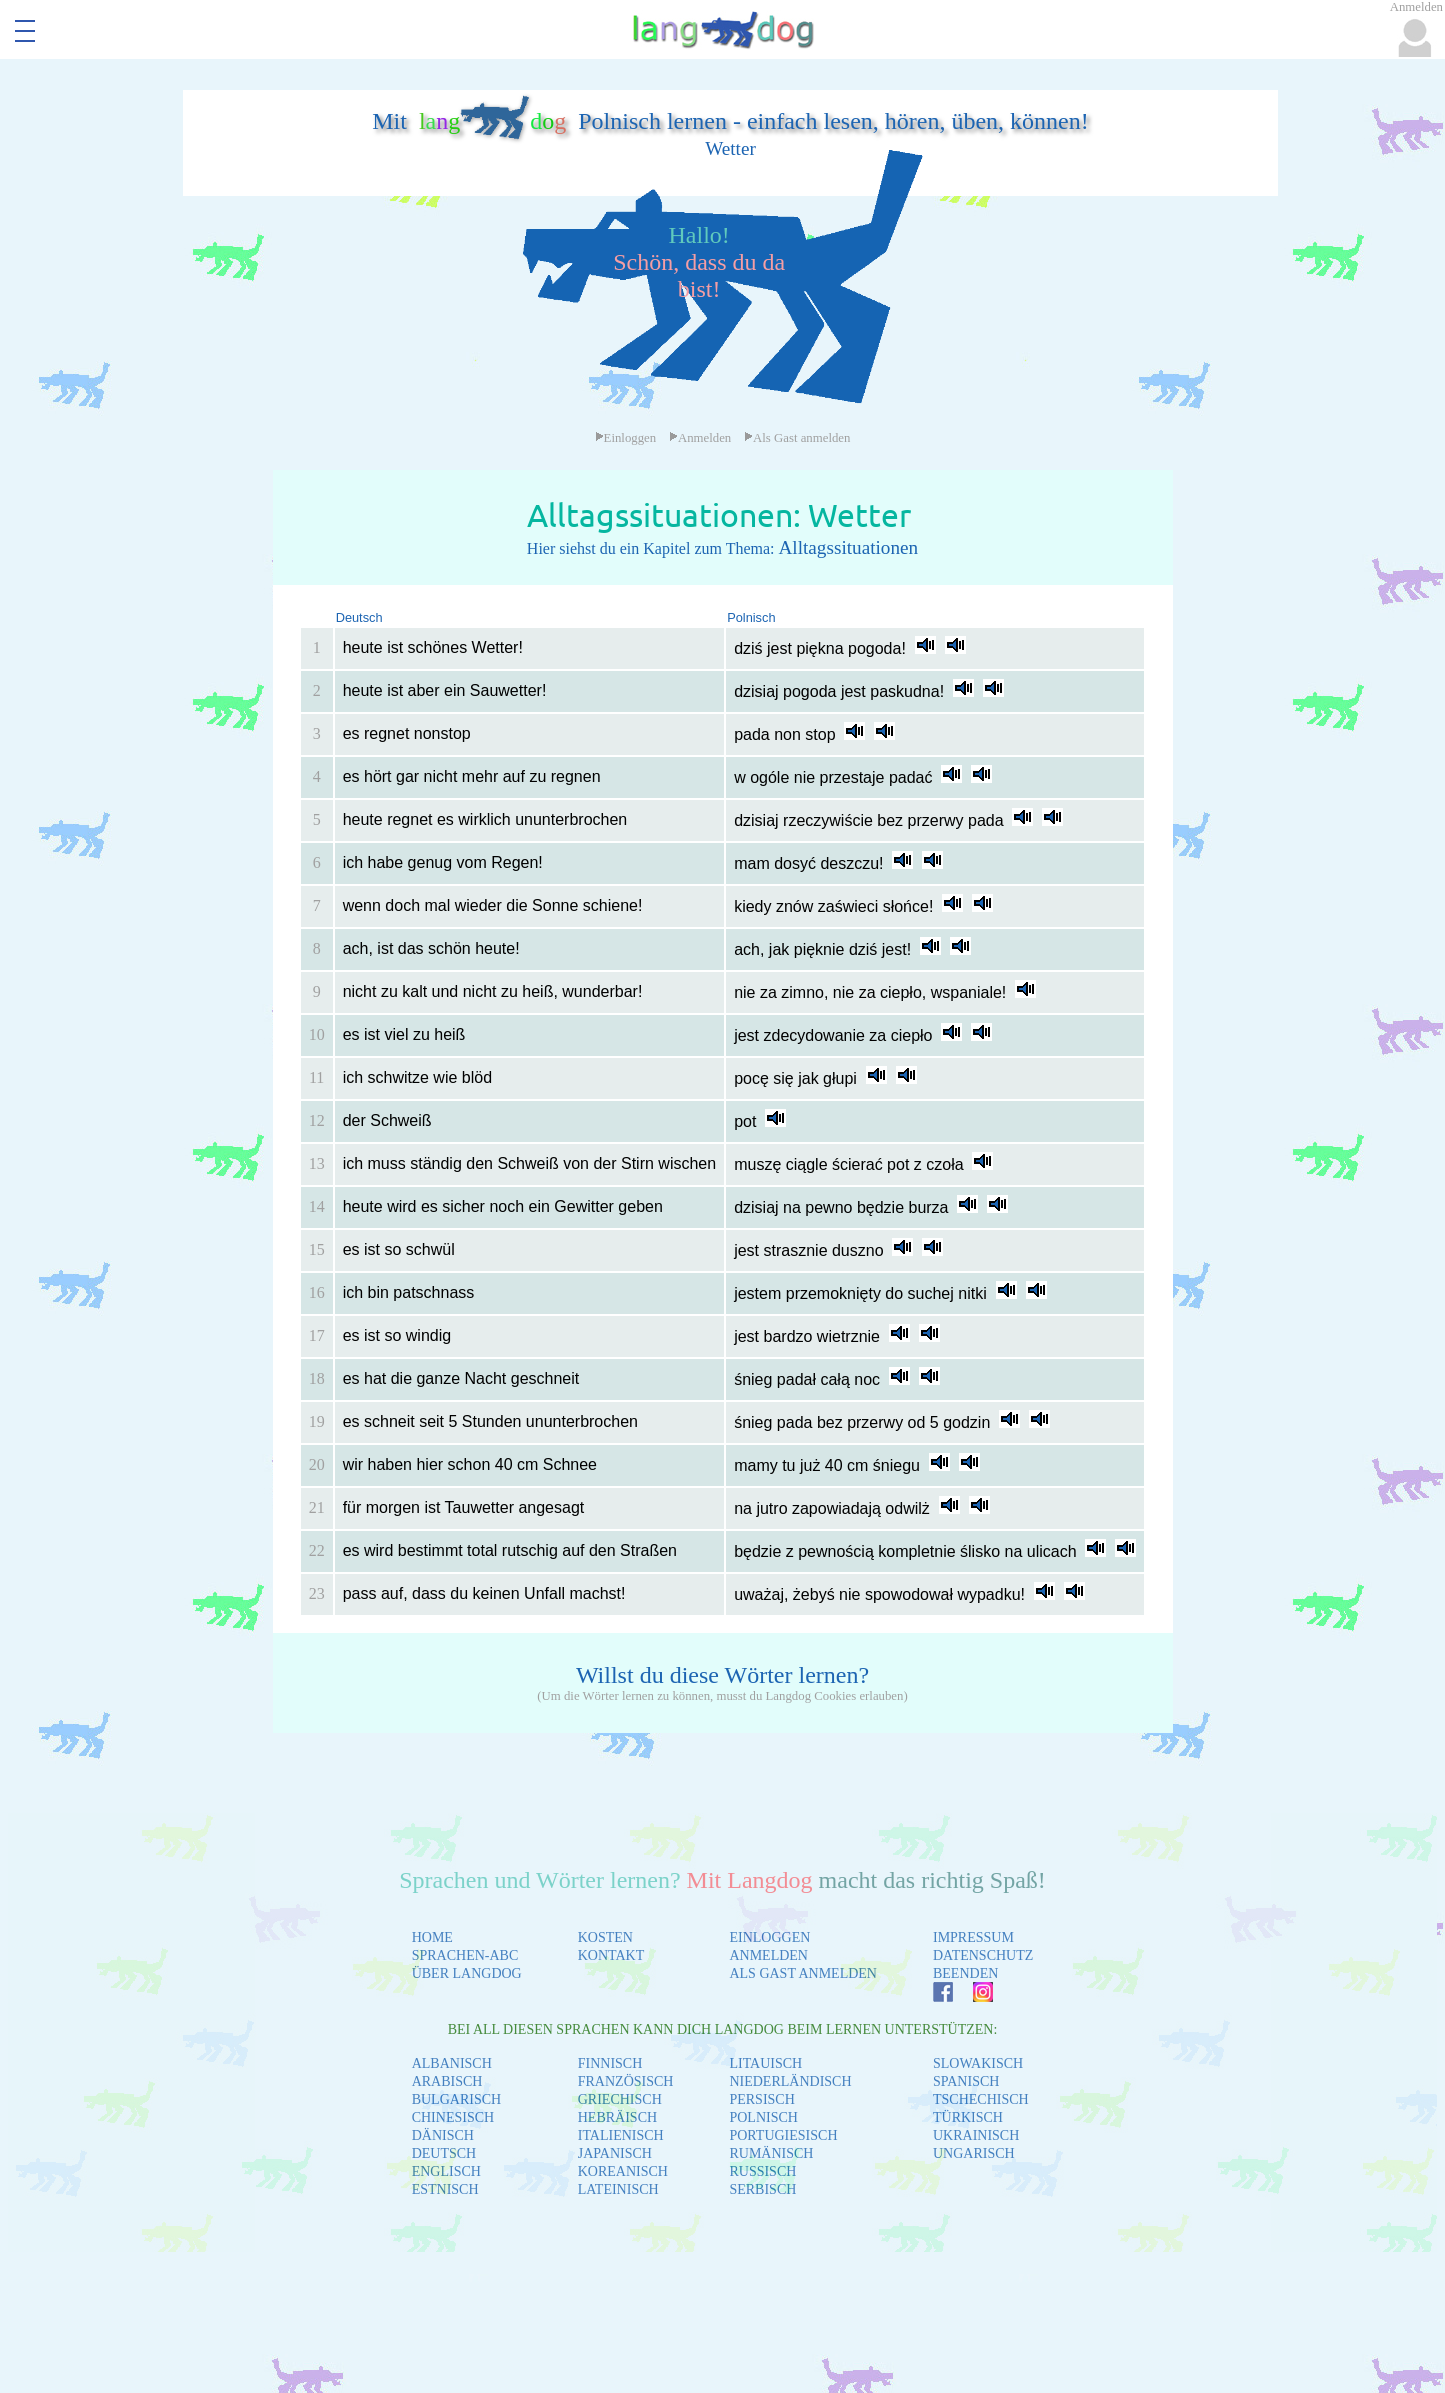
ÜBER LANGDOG (467, 1973)
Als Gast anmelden (797, 438)
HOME (432, 1937)
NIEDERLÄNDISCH (790, 2081)
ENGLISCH (446, 2171)
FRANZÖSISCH (626, 2081)
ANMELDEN (768, 1955)
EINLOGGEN (769, 1937)
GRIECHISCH (620, 2099)
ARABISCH (447, 2081)
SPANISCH (966, 2081)
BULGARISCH (456, 2099)
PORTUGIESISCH (783, 2135)
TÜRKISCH (968, 2117)
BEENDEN (965, 1973)
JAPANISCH (615, 2153)
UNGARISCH (974, 2153)
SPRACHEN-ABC (465, 1955)
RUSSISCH (762, 2171)
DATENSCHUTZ (983, 1955)
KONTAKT (611, 1955)
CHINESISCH (453, 2117)
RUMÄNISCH (771, 2153)
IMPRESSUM (973, 1937)
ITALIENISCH (621, 2135)
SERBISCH (762, 2189)
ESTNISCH (445, 2189)
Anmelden (700, 438)
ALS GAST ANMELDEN (803, 1973)
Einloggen (626, 438)
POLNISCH (763, 2117)
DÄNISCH (443, 2135)
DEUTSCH (444, 2153)
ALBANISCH (452, 2063)
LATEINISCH (618, 2189)
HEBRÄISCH (617, 2117)
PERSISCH (761, 2099)
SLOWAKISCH (978, 2063)
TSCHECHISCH (981, 2099)
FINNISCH (610, 2063)
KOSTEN (605, 1937)
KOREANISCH (623, 2171)
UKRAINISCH (976, 2135)
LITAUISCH (765, 2063)
